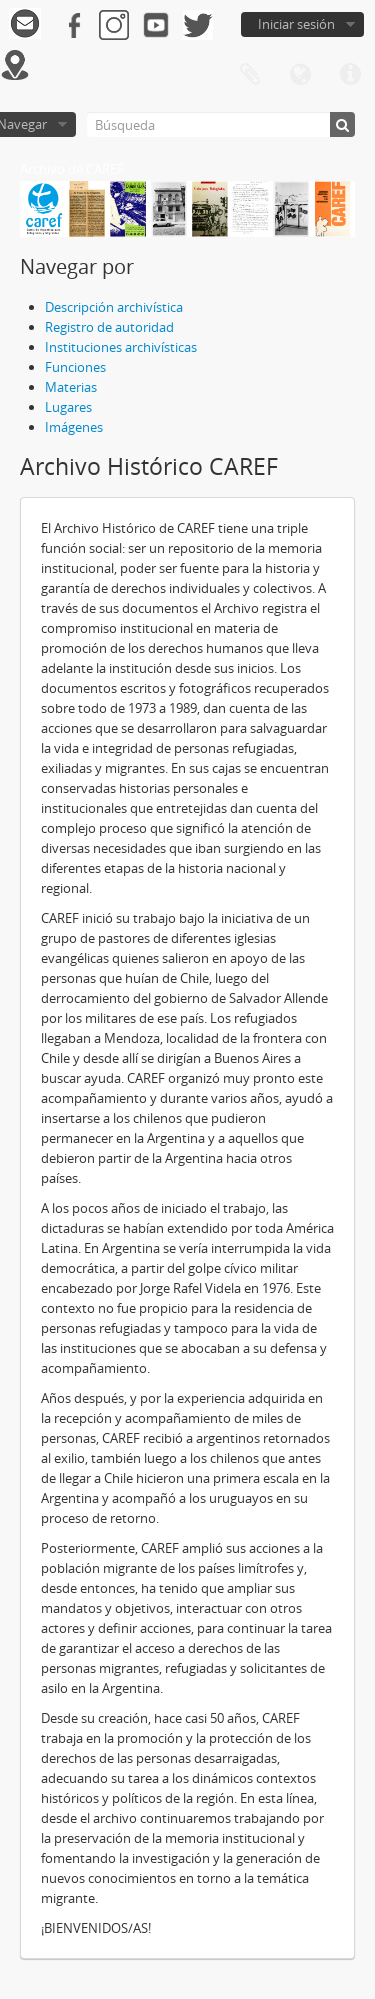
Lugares (68, 407)
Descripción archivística (114, 307)
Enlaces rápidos (350, 75)
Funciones (75, 367)
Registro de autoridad (109, 327)
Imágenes (74, 427)
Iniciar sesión (296, 24)
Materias (71, 387)
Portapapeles (250, 75)
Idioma (300, 75)
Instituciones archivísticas (121, 347)
